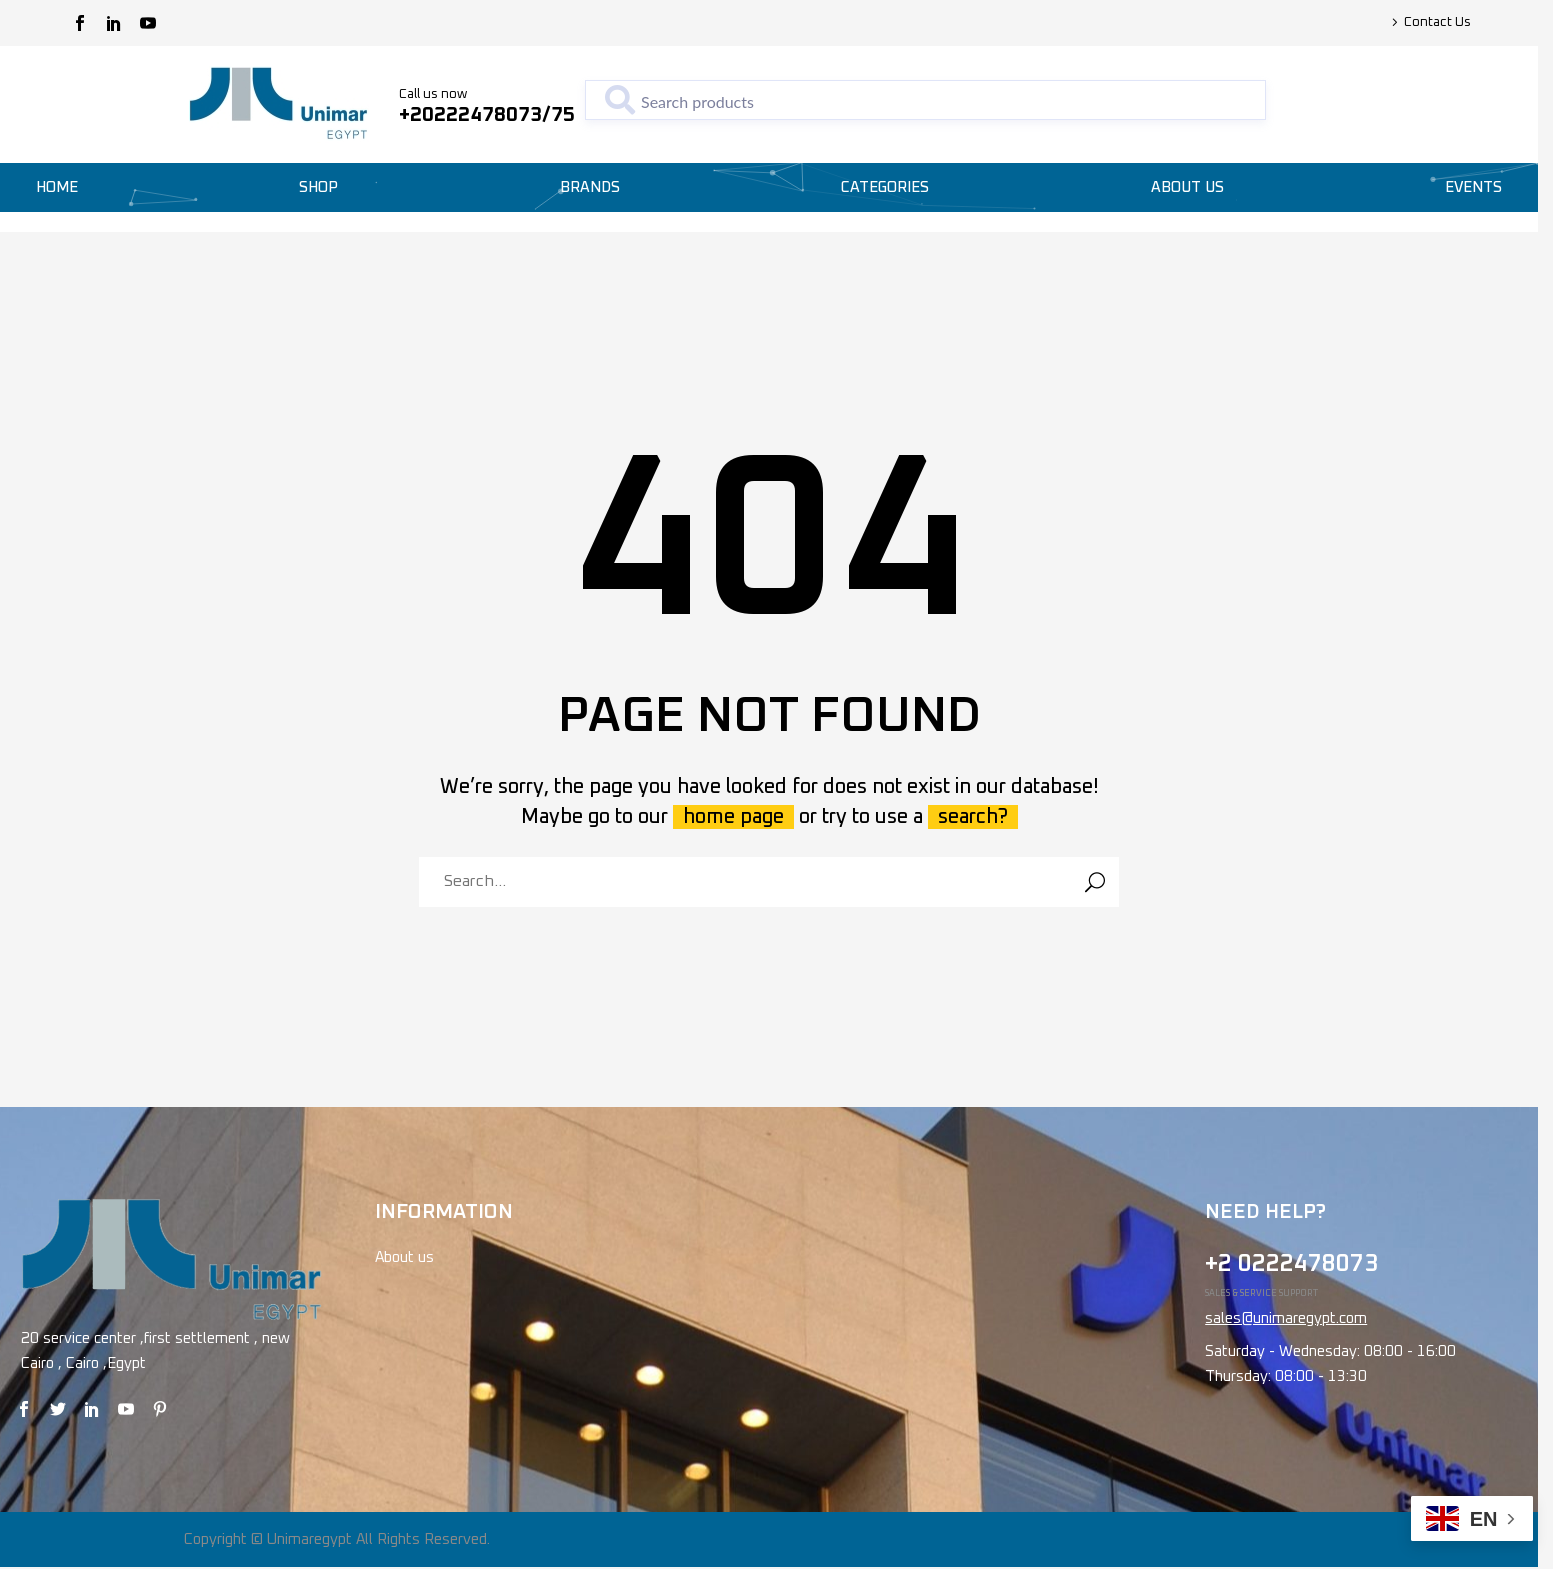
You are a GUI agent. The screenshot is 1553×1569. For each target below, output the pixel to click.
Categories (885, 187)
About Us (1187, 187)
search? (973, 817)
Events (1473, 187)
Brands (590, 187)
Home (57, 187)
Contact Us (1437, 22)
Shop (318, 187)
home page (733, 817)
